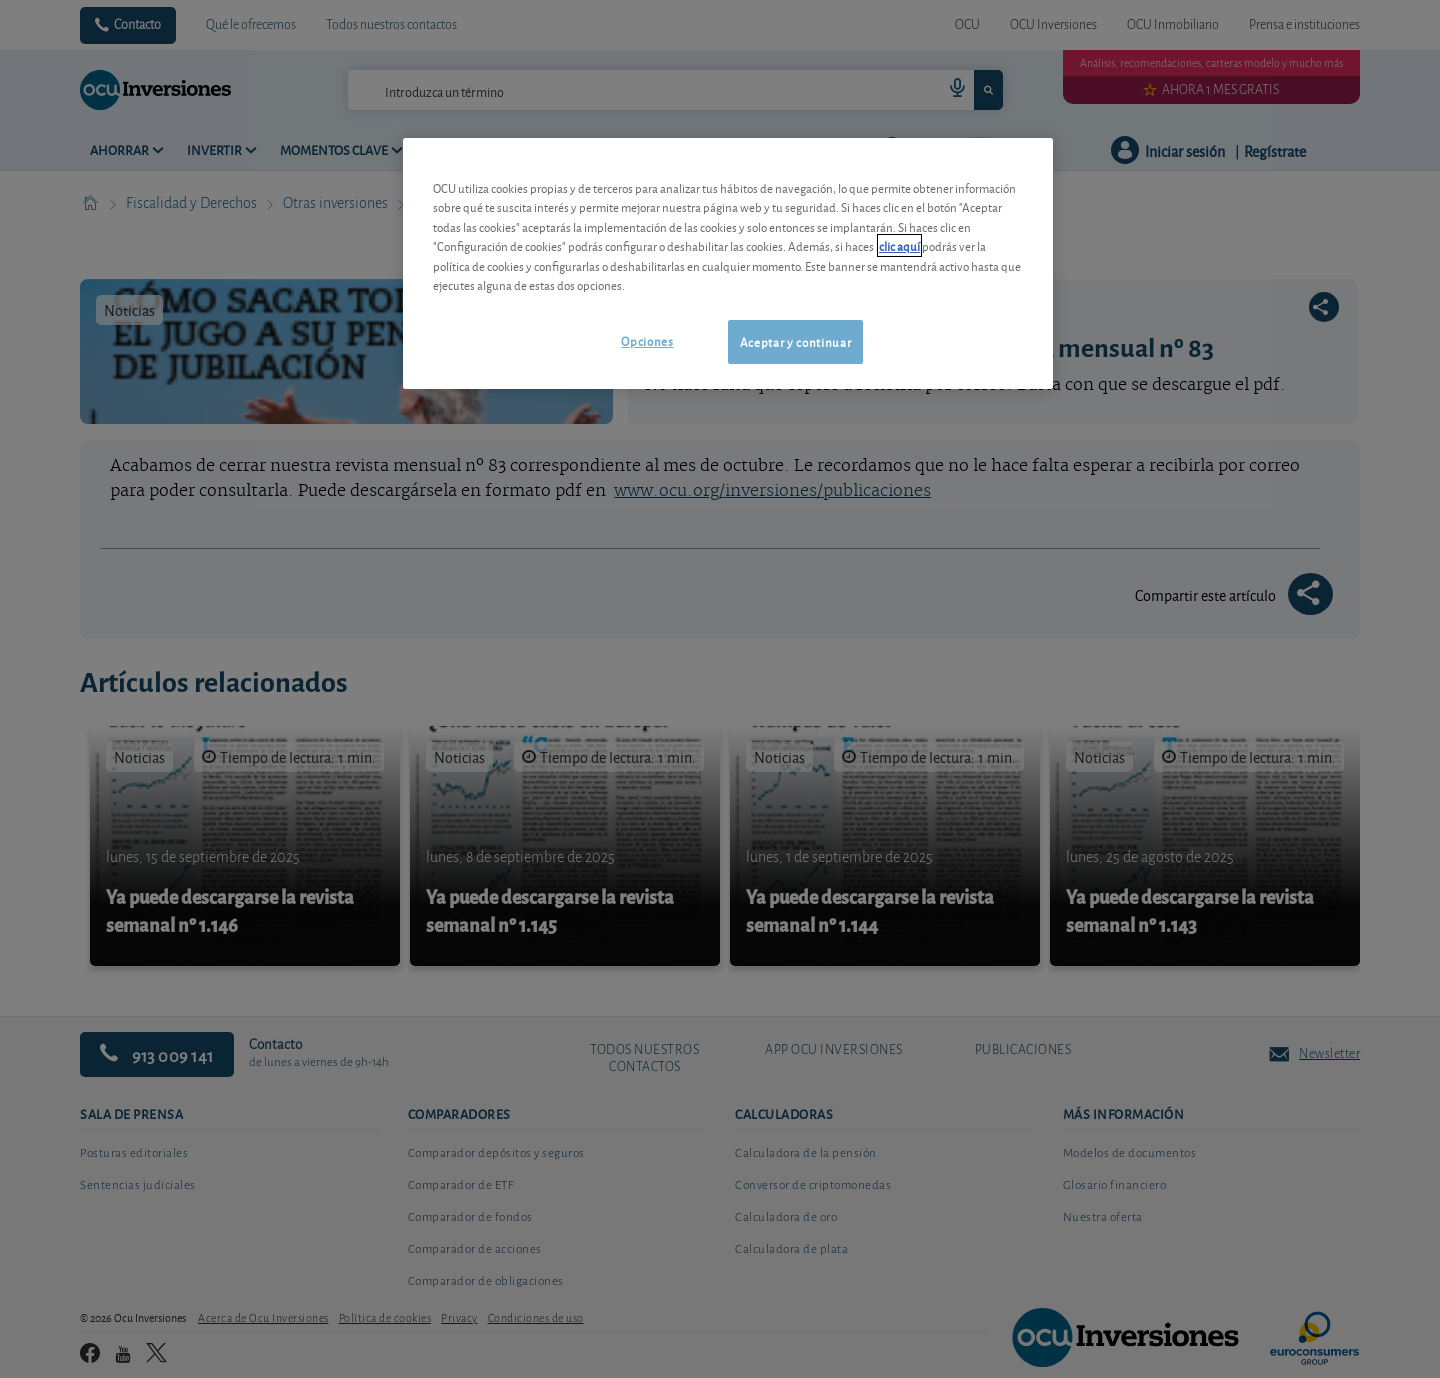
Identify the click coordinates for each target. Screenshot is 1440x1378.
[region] (728, 263)
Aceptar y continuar (795, 341)
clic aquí (899, 245)
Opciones (647, 340)
